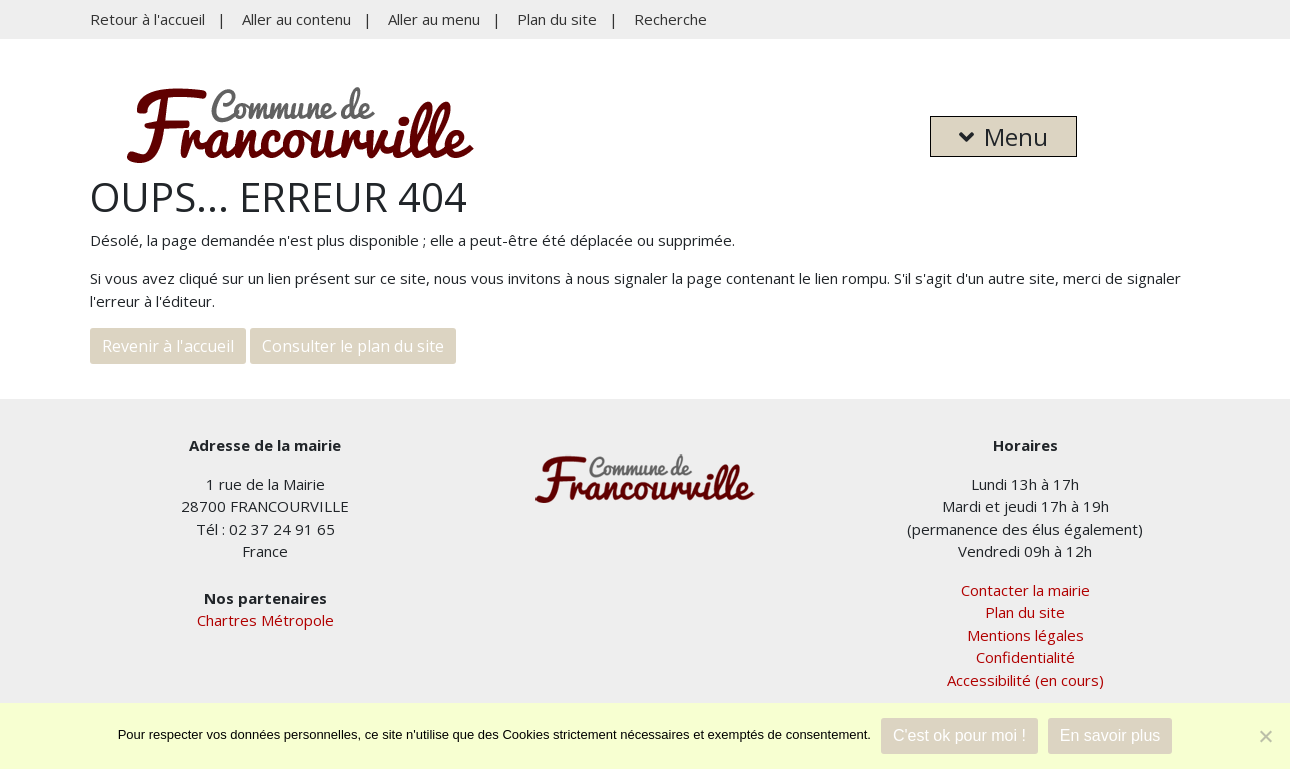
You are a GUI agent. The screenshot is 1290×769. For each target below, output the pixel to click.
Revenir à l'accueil (168, 346)
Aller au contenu (296, 19)
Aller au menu (434, 19)
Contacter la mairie (1025, 590)
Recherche (670, 19)
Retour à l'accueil (147, 19)
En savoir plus (1110, 735)
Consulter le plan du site (353, 346)
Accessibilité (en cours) (1025, 680)
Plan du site (557, 19)
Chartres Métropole (265, 620)
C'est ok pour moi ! (959, 735)
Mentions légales (1025, 635)
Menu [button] (1003, 136)
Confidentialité (1025, 657)
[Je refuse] (1265, 736)
